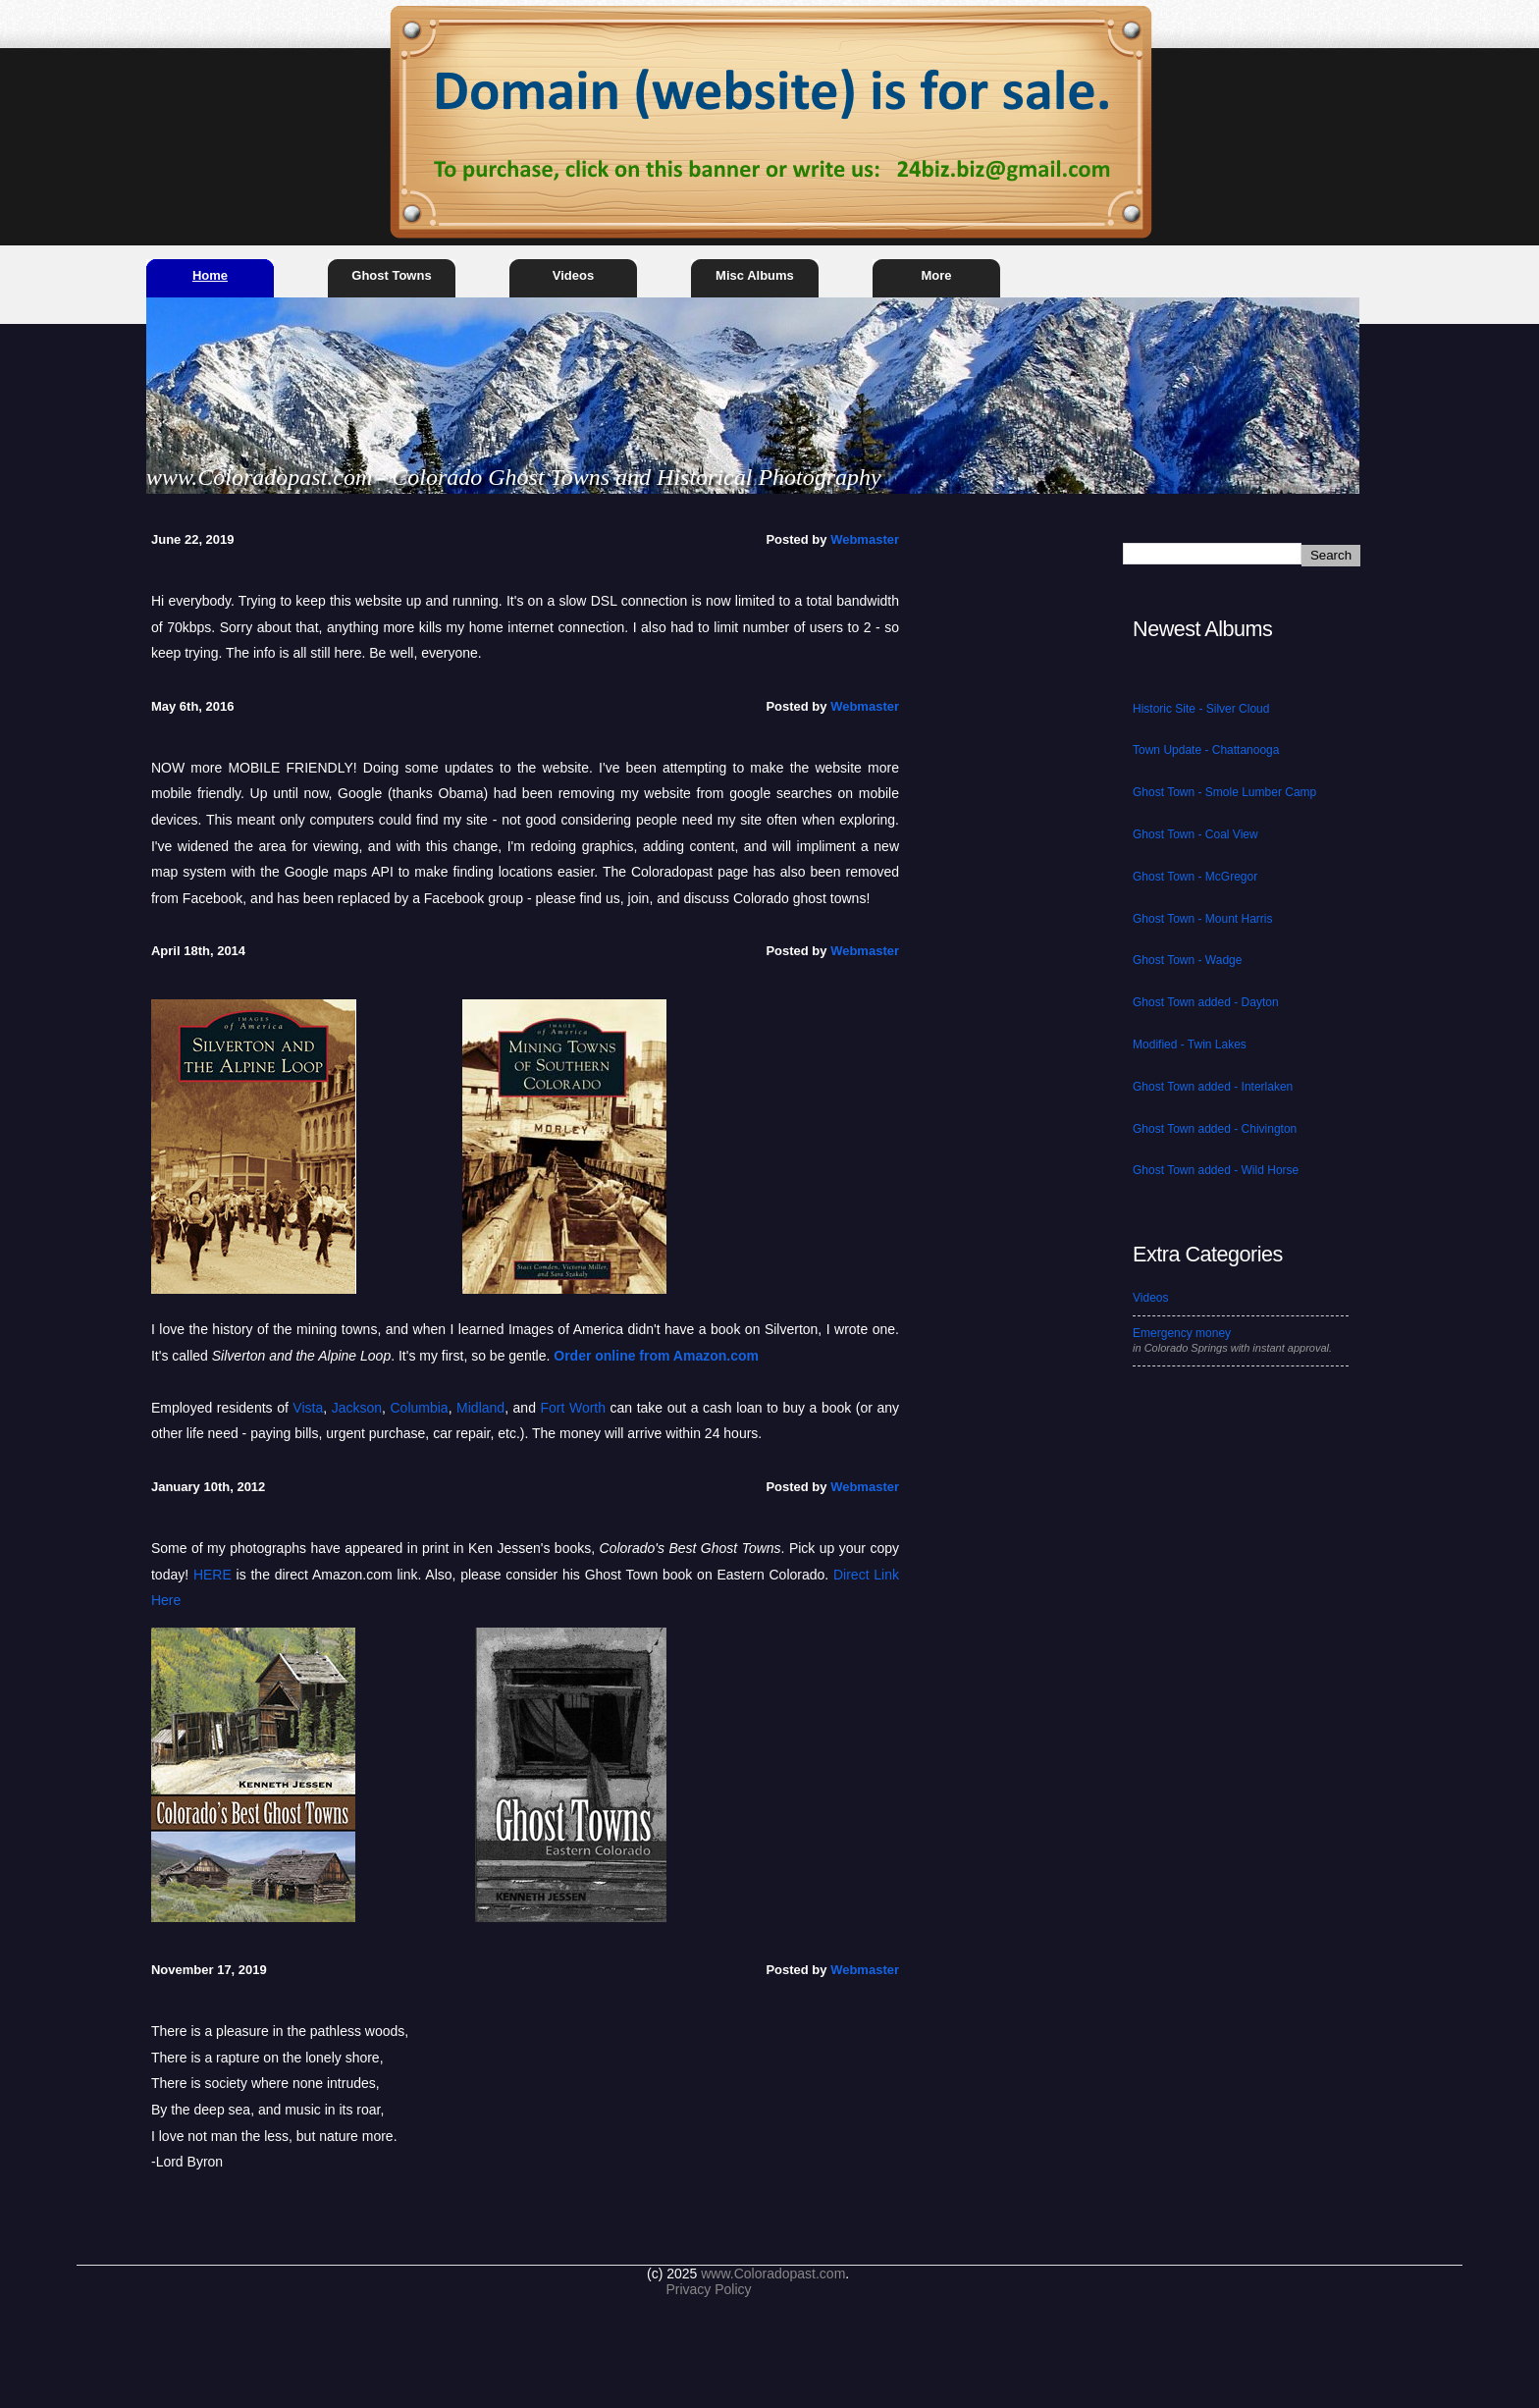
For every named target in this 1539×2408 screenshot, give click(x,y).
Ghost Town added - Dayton (1206, 1002)
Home (210, 275)
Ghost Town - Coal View (1195, 834)
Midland (480, 1408)
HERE (212, 1574)
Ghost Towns (391, 275)
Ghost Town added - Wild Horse (1216, 1170)
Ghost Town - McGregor (1195, 876)
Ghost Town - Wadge (1187, 960)
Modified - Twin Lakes (1190, 1044)
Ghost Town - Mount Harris (1203, 919)
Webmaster (864, 539)
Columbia (420, 1408)
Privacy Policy (708, 2289)
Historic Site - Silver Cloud (1201, 709)
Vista (307, 1408)
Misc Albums (755, 275)
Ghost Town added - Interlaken (1213, 1087)
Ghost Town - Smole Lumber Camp (1224, 792)
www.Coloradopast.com (773, 2273)
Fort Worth (573, 1408)
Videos (573, 275)
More (936, 275)
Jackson (357, 1408)
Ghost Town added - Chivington (1215, 1129)
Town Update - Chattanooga (1206, 750)
